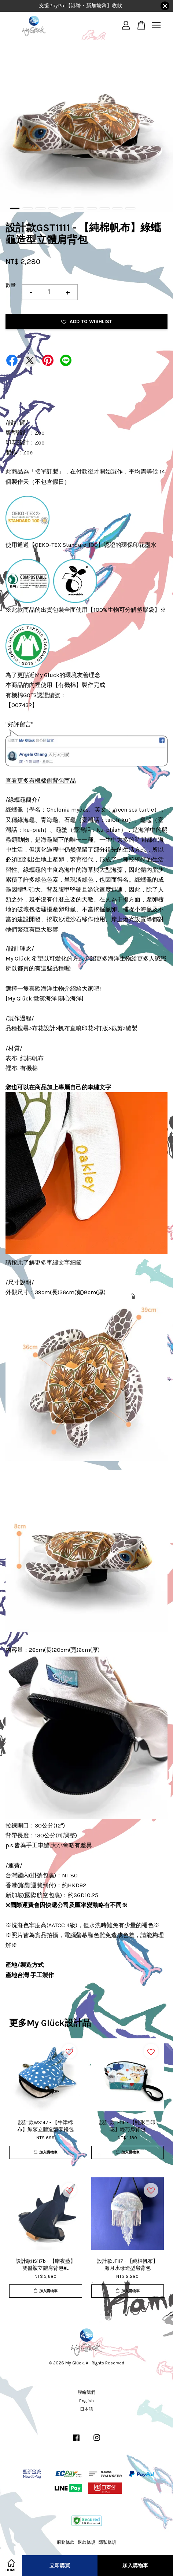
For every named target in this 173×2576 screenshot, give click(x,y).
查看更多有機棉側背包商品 (40, 780)
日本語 (86, 2409)
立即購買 (59, 2565)
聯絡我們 (86, 2392)
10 (130, 208)
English (86, 2400)
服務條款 (65, 2542)
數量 (10, 285)
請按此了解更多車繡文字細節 (43, 1262)
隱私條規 (107, 2542)
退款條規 (86, 2542)
